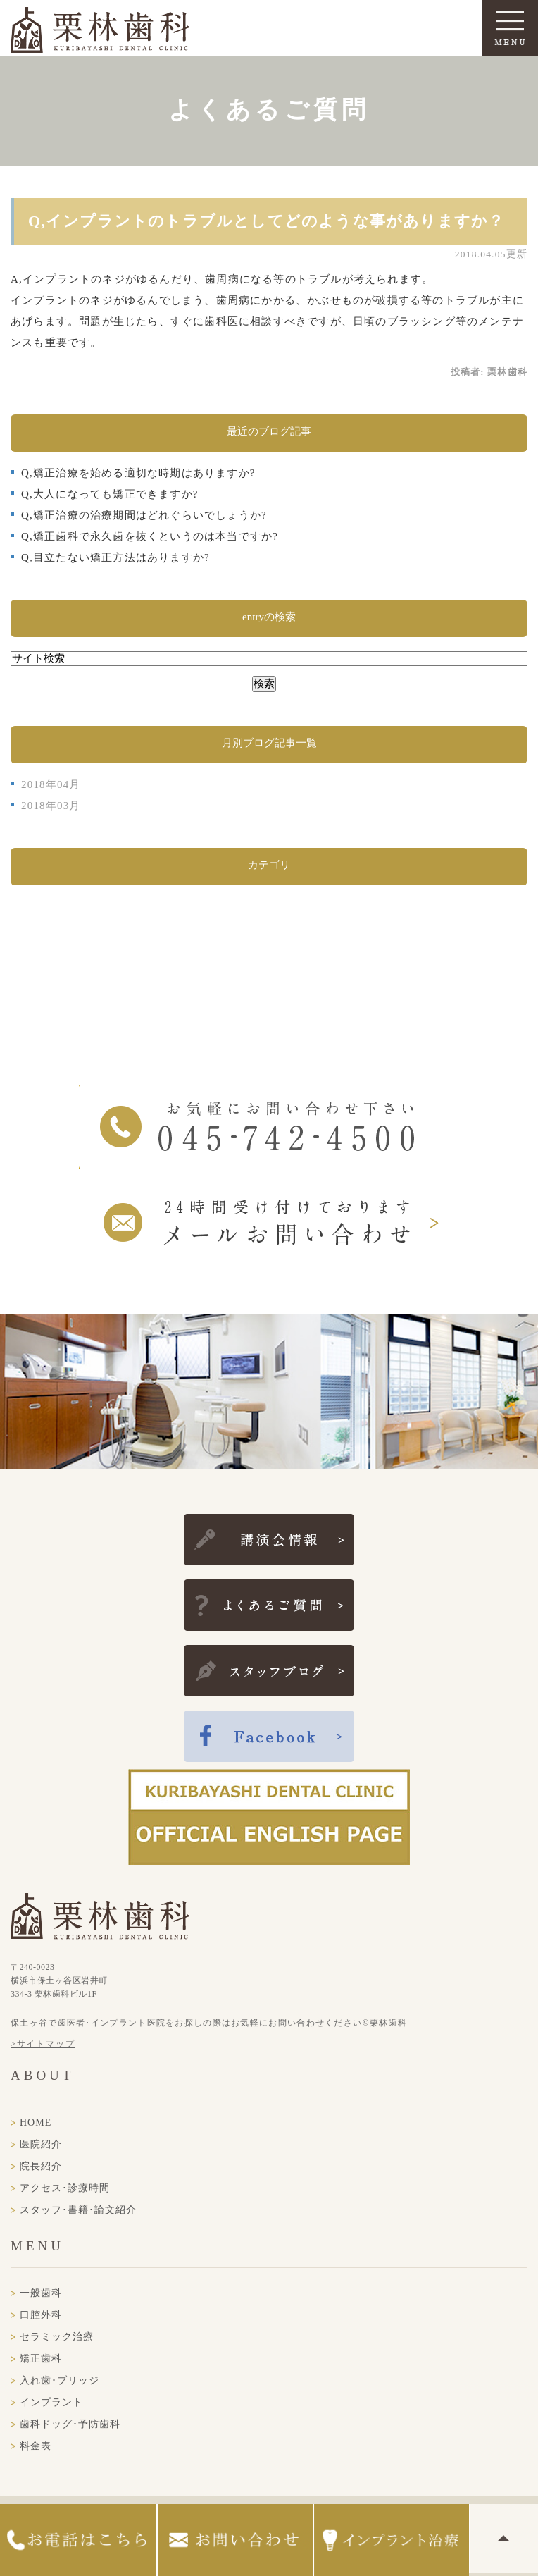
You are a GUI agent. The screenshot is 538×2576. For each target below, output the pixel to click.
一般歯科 (41, 2293)
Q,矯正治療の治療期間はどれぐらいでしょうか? (144, 515)
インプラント (51, 2402)
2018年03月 (51, 805)
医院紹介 (41, 2144)
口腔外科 (41, 2315)
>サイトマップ (43, 2044)
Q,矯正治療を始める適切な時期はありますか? (138, 473)
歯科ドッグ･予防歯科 (70, 2424)
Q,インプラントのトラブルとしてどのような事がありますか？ (266, 221)
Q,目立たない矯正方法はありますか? (115, 557)
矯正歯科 (41, 2358)
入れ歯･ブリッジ (59, 2380)
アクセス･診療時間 (65, 2188)
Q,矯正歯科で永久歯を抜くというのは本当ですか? (149, 536)
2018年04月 (51, 784)
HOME (35, 2122)
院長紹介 (41, 2166)
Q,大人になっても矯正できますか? (110, 494)
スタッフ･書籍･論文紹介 (78, 2210)
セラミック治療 (57, 2336)
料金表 (35, 2446)
